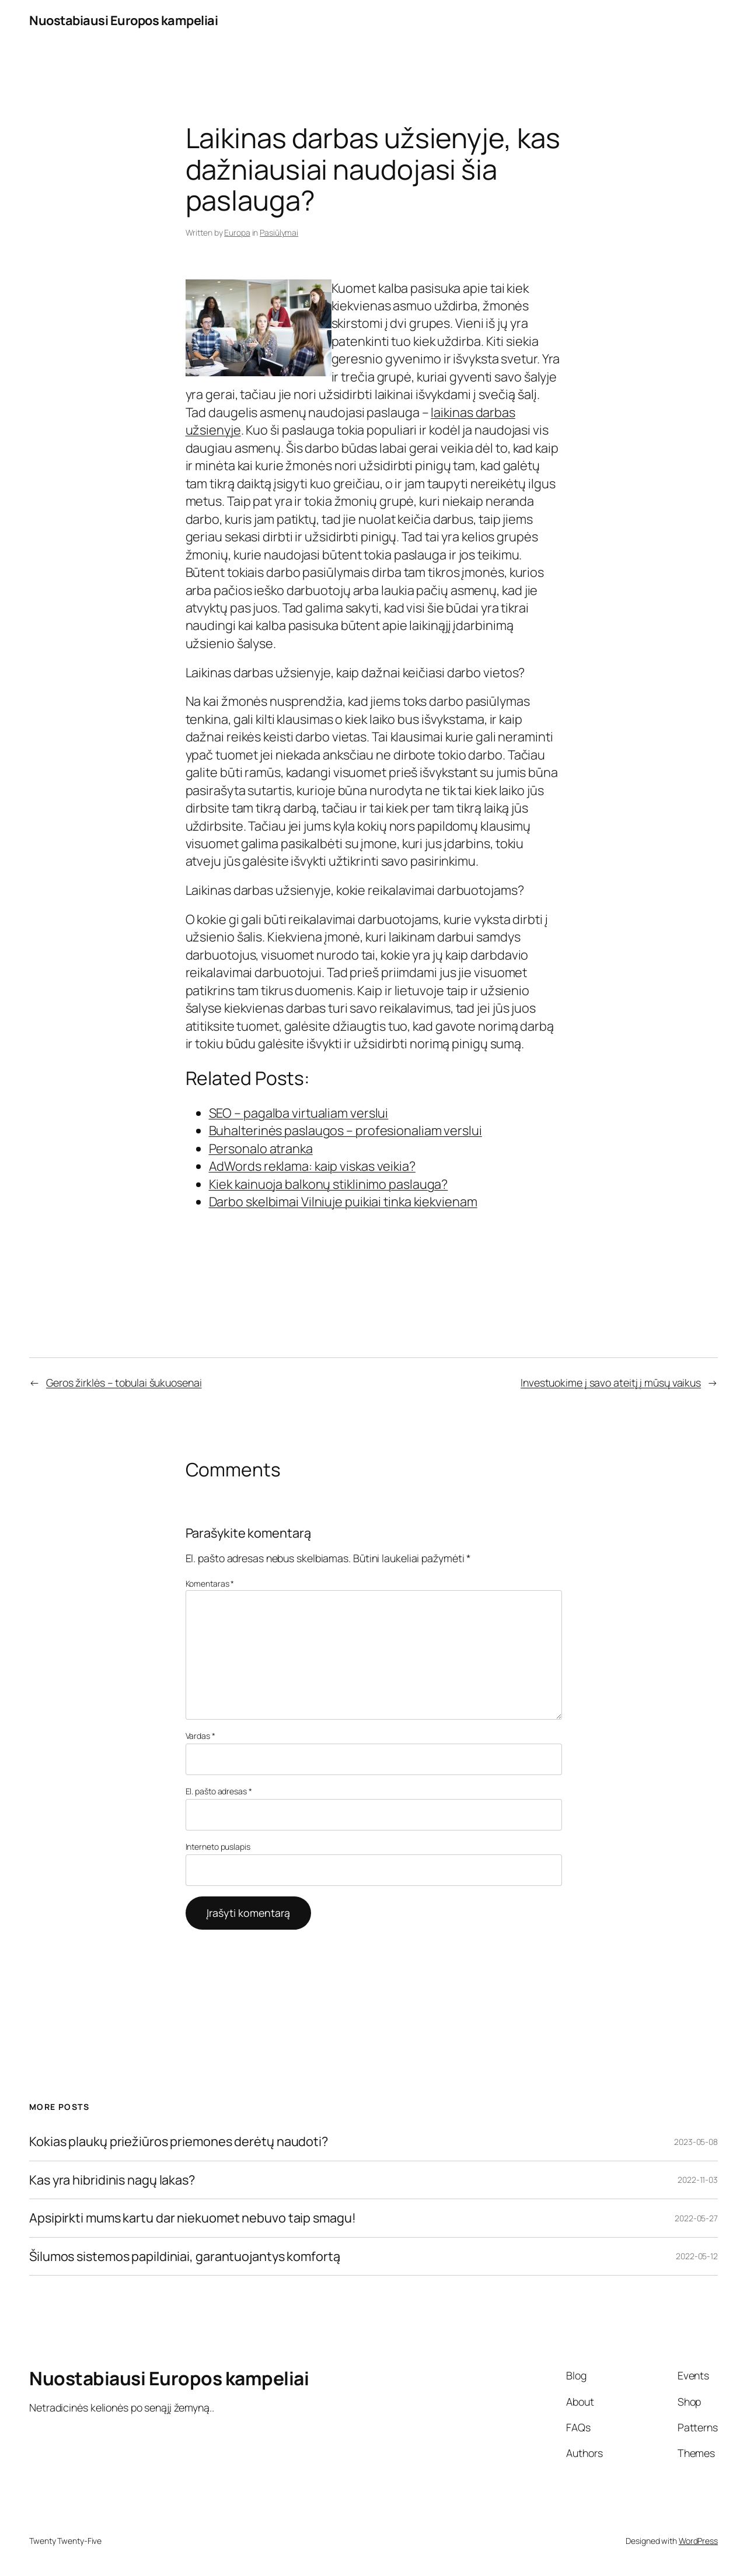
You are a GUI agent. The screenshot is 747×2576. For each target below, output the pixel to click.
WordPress (698, 2540)
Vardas (200, 1735)
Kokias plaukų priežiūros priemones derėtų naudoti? (178, 2141)
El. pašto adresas (219, 1791)
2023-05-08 (696, 2141)
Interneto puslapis (218, 1846)
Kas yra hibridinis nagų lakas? (112, 2180)
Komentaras (210, 1583)
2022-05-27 (696, 2218)
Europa (237, 232)
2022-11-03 (698, 2179)
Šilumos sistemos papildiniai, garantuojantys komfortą (184, 2256)
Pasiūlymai (279, 232)
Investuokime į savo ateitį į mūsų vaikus (611, 1383)
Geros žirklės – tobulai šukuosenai (124, 1383)
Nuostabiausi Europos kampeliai (123, 20)
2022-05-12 (697, 2256)
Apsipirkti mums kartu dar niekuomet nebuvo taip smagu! (192, 2218)
